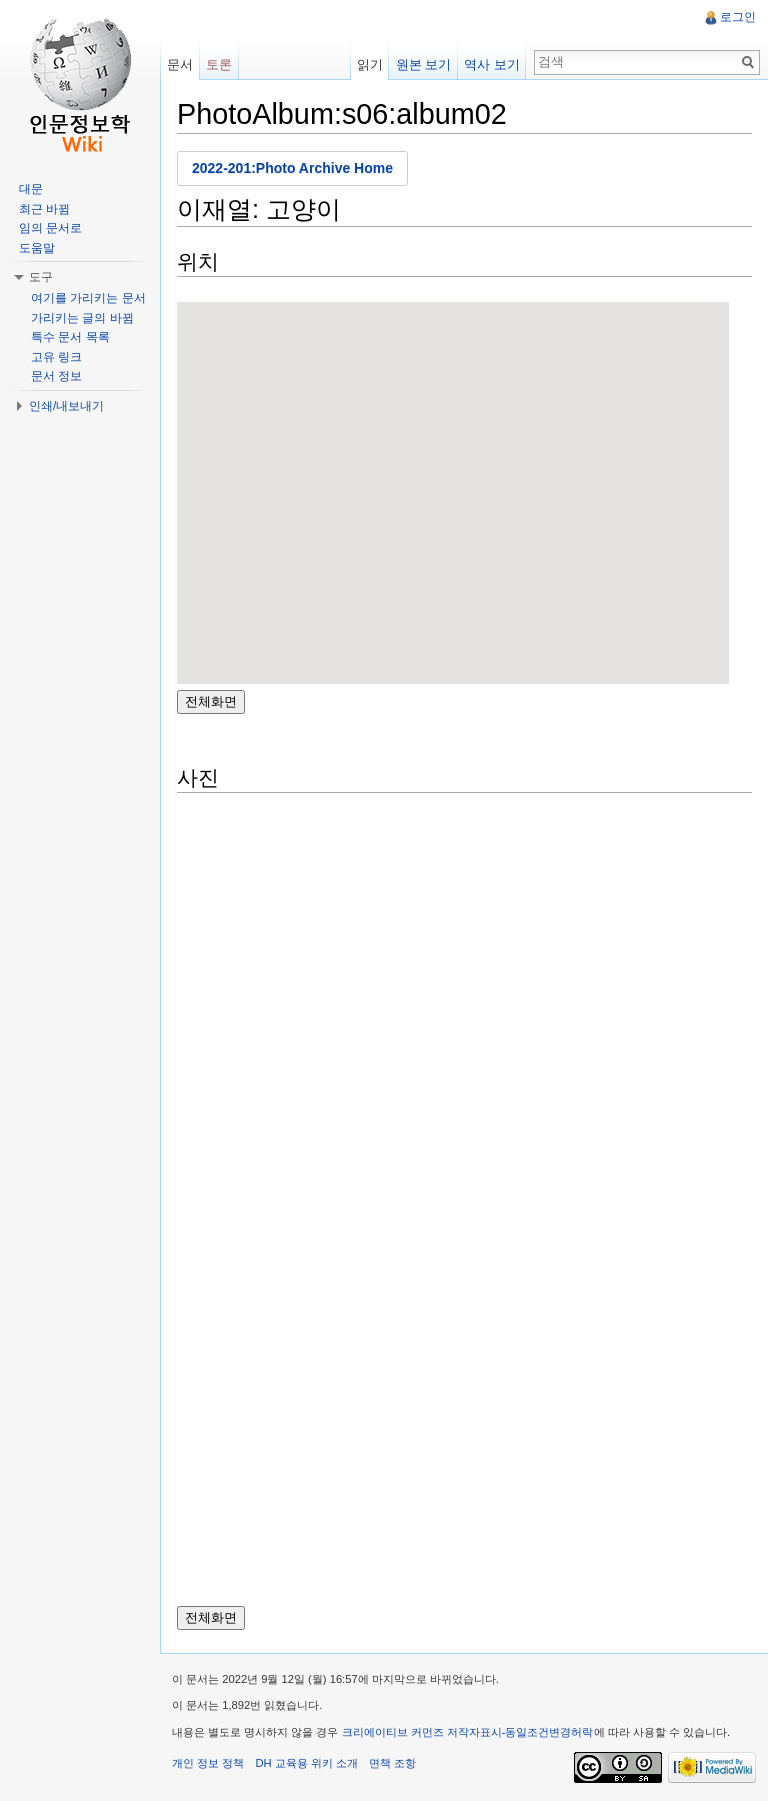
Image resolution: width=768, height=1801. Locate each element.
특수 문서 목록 (70, 337)
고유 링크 (56, 357)
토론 (219, 64)
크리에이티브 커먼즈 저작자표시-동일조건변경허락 (468, 1732)
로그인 (738, 17)
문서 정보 (56, 376)
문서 (180, 64)
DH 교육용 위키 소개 (306, 1763)
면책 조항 (392, 1763)
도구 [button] (41, 277)
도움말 (37, 248)
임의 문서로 (50, 228)
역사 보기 (492, 64)
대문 (31, 189)
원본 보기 (424, 64)
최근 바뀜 (44, 209)
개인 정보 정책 (208, 1763)
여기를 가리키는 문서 (88, 298)
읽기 (370, 64)
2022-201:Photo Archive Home (292, 168)
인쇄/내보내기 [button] (66, 406)
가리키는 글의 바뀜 (82, 318)
